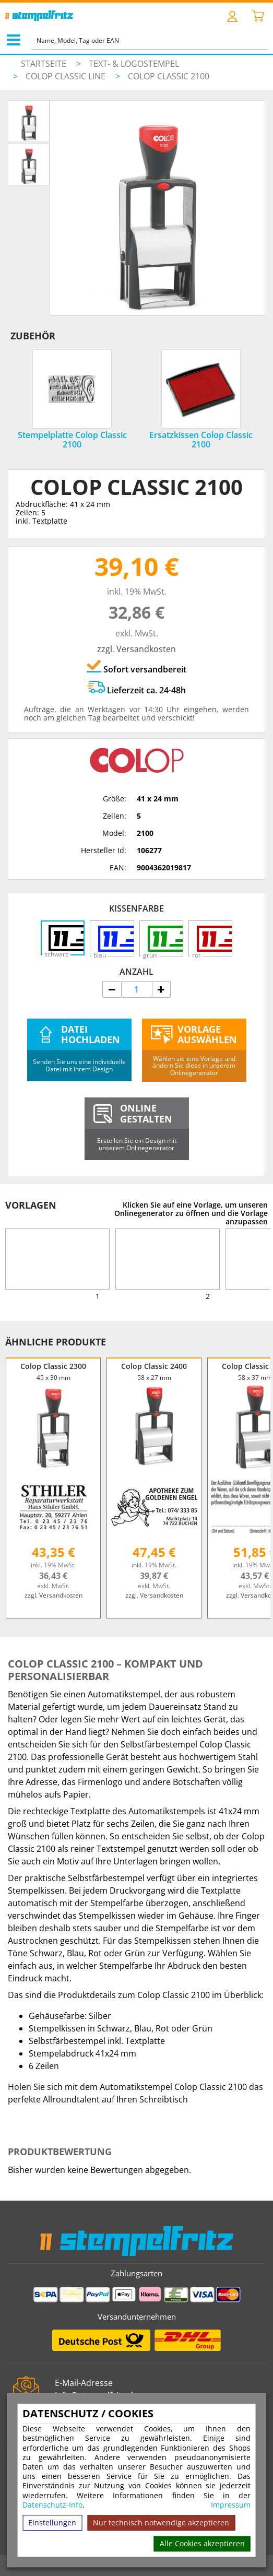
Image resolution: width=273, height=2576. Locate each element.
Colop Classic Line (67, 76)
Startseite (43, 63)
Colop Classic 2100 (168, 76)
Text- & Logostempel (134, 63)
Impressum (231, 2505)
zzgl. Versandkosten (136, 649)
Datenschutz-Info (52, 2505)
